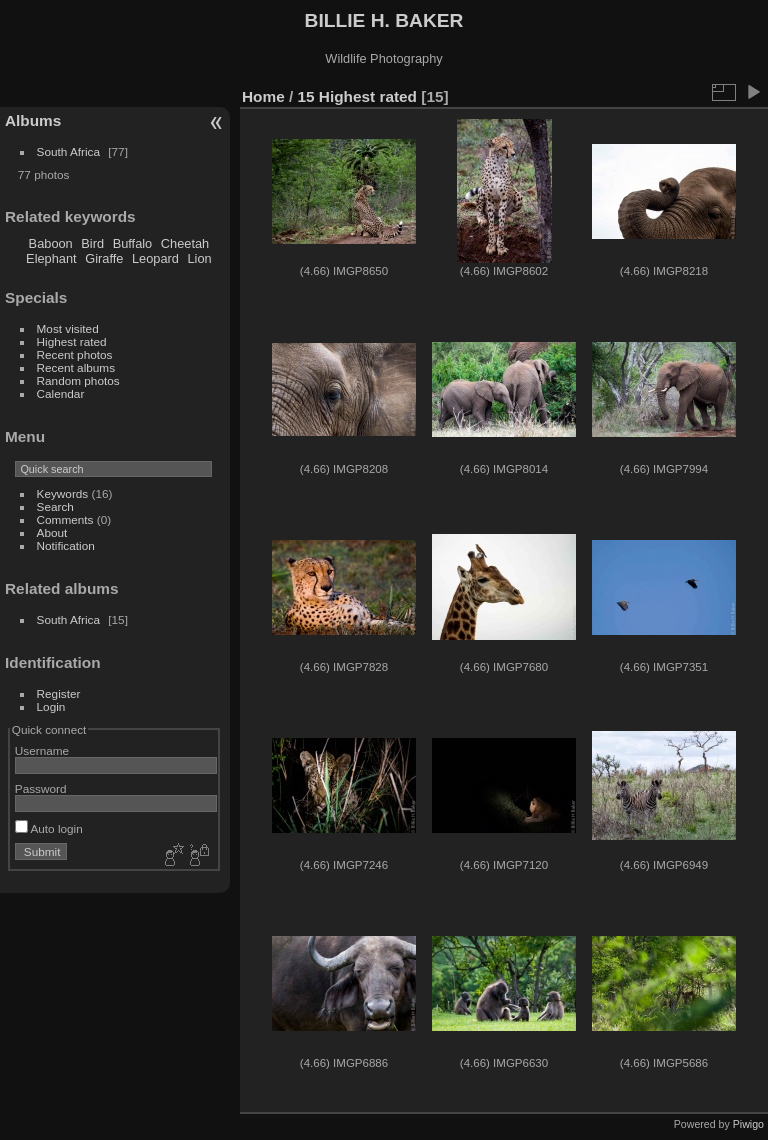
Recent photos (75, 354)
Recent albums (76, 367)
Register (59, 693)
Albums (33, 120)
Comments (65, 519)
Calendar (61, 393)
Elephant (51, 258)
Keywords (63, 493)
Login (51, 706)
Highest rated (72, 341)
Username (42, 750)
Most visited (68, 328)
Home (263, 96)
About (52, 532)
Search (55, 506)
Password (41, 788)
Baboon (51, 243)
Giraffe (104, 258)
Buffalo (133, 243)
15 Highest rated (358, 96)
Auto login (49, 828)
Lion (199, 258)
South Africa (68, 151)
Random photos (78, 380)
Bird (92, 243)
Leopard (155, 258)
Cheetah (185, 243)
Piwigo (748, 1124)
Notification (66, 545)
